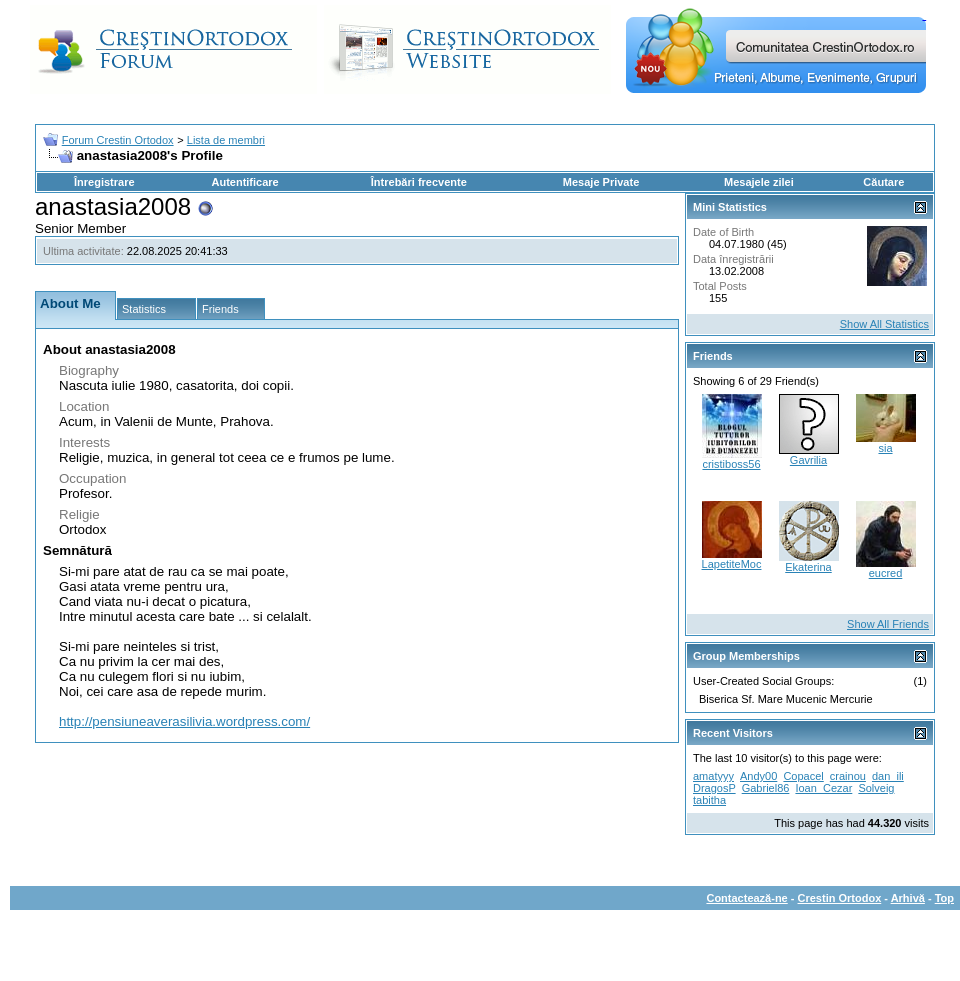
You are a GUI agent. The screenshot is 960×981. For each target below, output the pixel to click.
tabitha (709, 800)
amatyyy (713, 776)
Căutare (883, 182)
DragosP (714, 788)
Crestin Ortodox (840, 898)
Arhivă (908, 898)
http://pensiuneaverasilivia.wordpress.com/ (184, 721)
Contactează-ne (746, 898)
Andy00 (758, 776)
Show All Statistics (884, 324)
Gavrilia (808, 460)
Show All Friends (888, 624)
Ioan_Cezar (823, 788)
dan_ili (888, 776)
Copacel (803, 776)
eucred (886, 573)
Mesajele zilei (759, 182)
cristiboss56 (731, 464)
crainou (848, 776)
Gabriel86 (766, 788)
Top (944, 898)
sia (885, 448)
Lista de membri (226, 140)
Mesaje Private (601, 182)
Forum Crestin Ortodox (118, 140)
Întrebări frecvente (419, 182)
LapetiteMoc (732, 564)
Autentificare (244, 182)
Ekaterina (808, 567)
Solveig (876, 788)
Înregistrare (104, 182)
